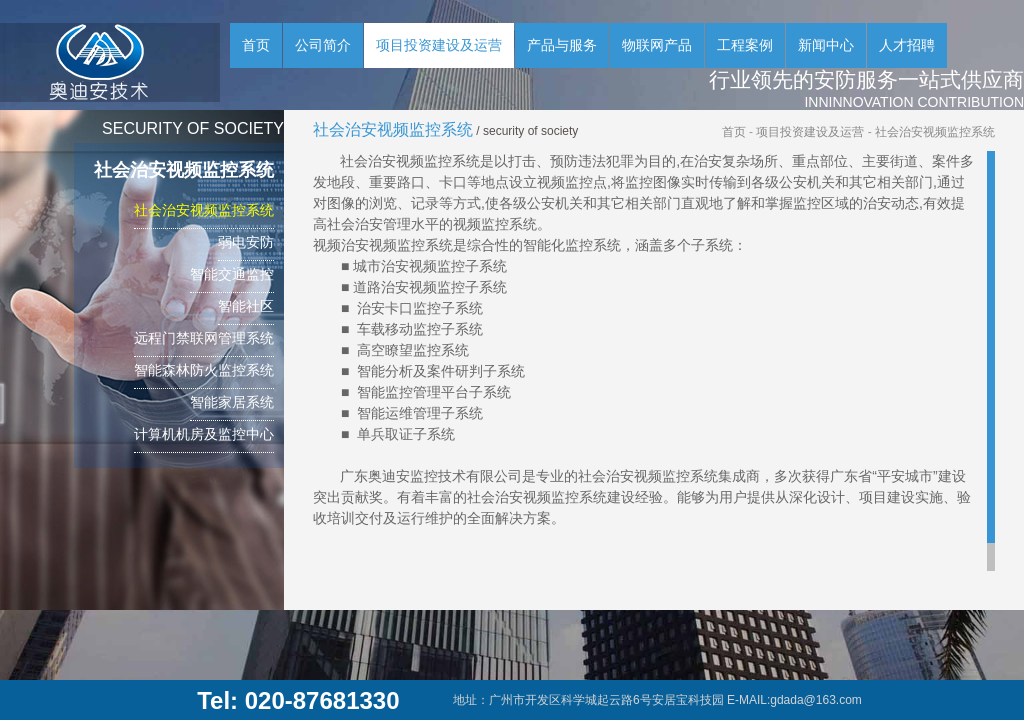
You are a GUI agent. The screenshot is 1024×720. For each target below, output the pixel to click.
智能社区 (246, 306)
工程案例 (745, 45)
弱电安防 (246, 242)
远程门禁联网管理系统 (204, 338)
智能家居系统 (232, 402)
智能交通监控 (232, 274)
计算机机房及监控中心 (204, 434)
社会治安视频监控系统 (204, 210)
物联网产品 (657, 45)
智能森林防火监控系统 (204, 370)
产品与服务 (562, 45)
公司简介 (323, 45)
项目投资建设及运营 (439, 45)
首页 (256, 45)
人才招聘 (907, 45)
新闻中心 (826, 45)
